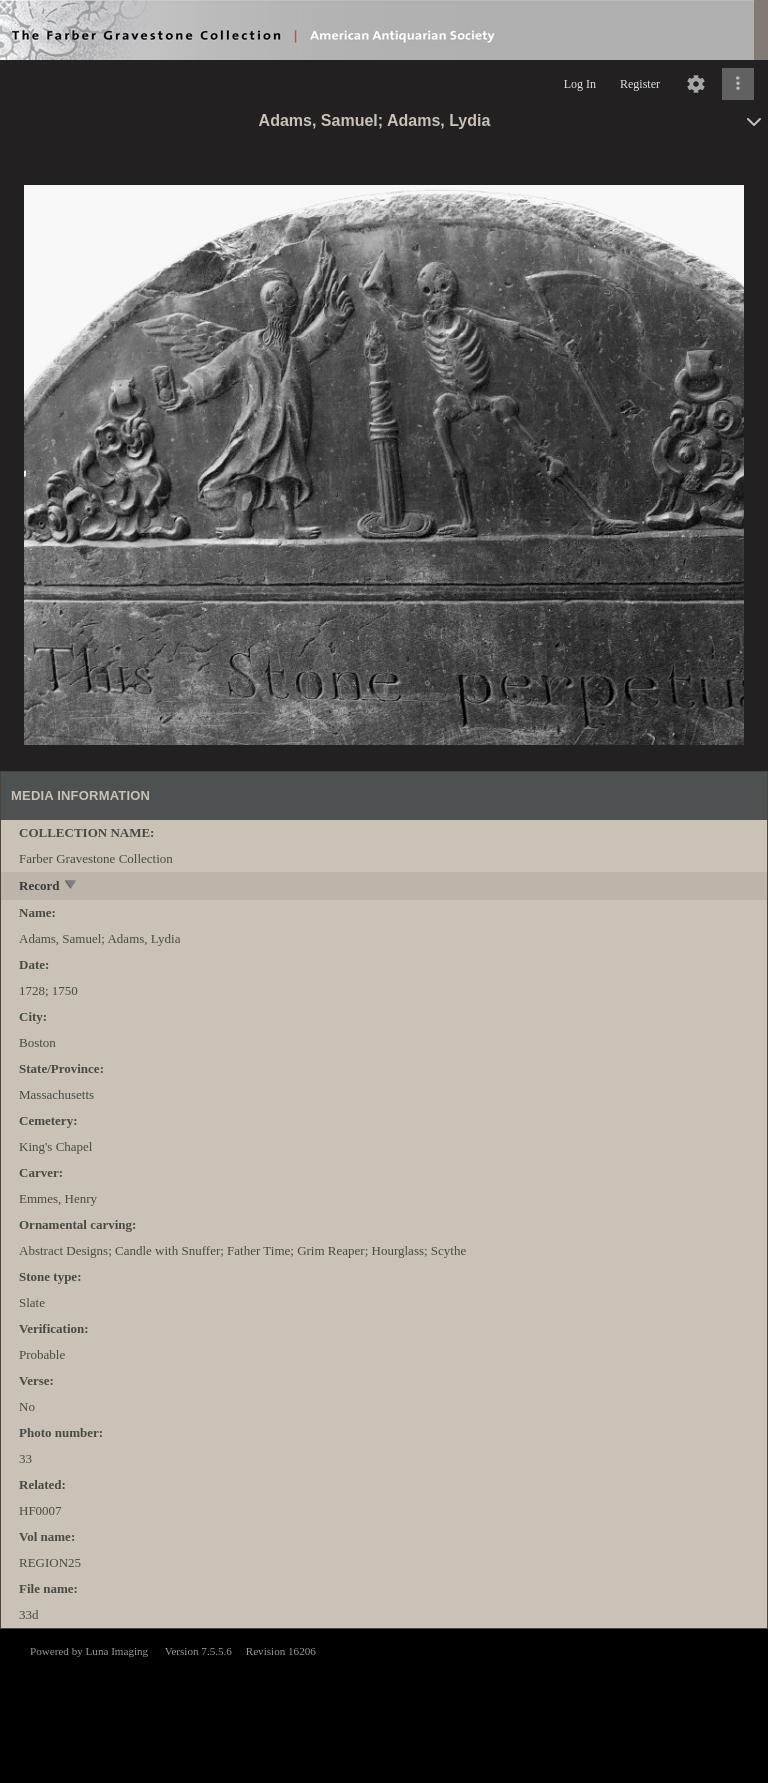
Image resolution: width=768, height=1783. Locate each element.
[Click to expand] (738, 84)
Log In (580, 84)
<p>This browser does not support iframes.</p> (384, 1704)
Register (640, 84)
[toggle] (71, 886)
